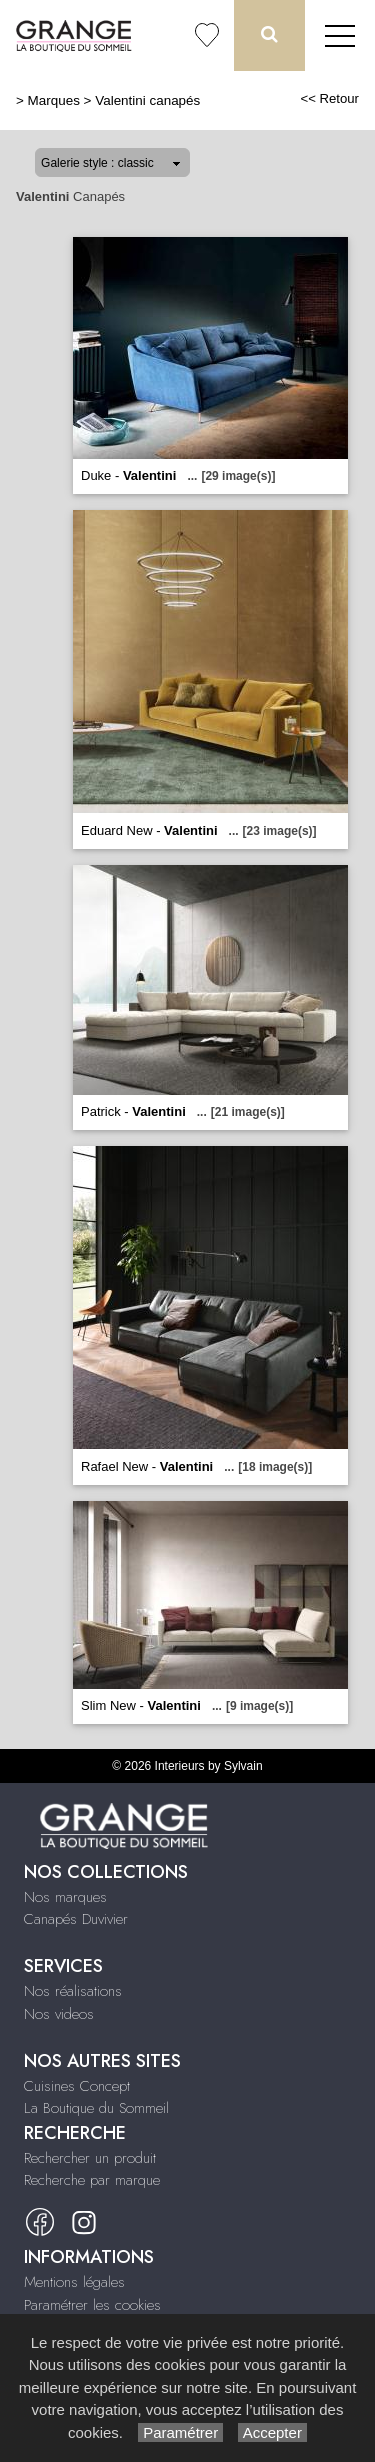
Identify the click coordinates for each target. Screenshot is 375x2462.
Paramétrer (180, 2432)
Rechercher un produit (90, 2158)
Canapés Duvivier (76, 1919)
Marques (54, 100)
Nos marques (65, 1897)
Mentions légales (74, 2282)
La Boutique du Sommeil (96, 2108)
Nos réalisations (73, 1991)
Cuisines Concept (77, 2086)
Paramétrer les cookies (92, 2305)
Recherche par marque (92, 2180)
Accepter (272, 2432)
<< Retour (329, 98)
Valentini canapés (147, 100)
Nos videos (59, 2014)
